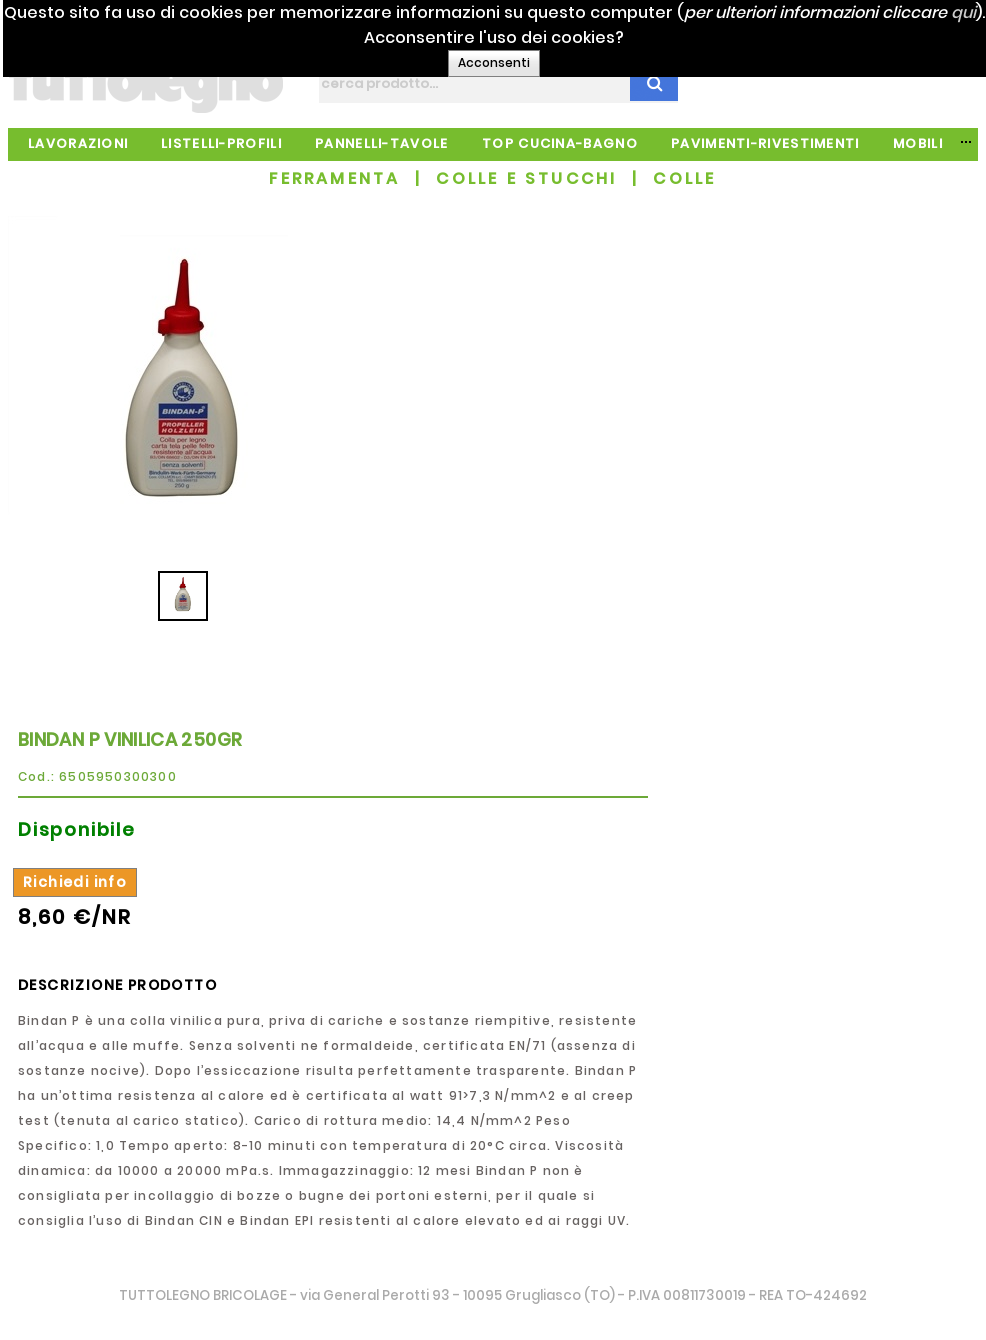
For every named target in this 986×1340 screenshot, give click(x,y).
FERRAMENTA (334, 178)
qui (549, 37)
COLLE (684, 178)
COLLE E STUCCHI (526, 178)
